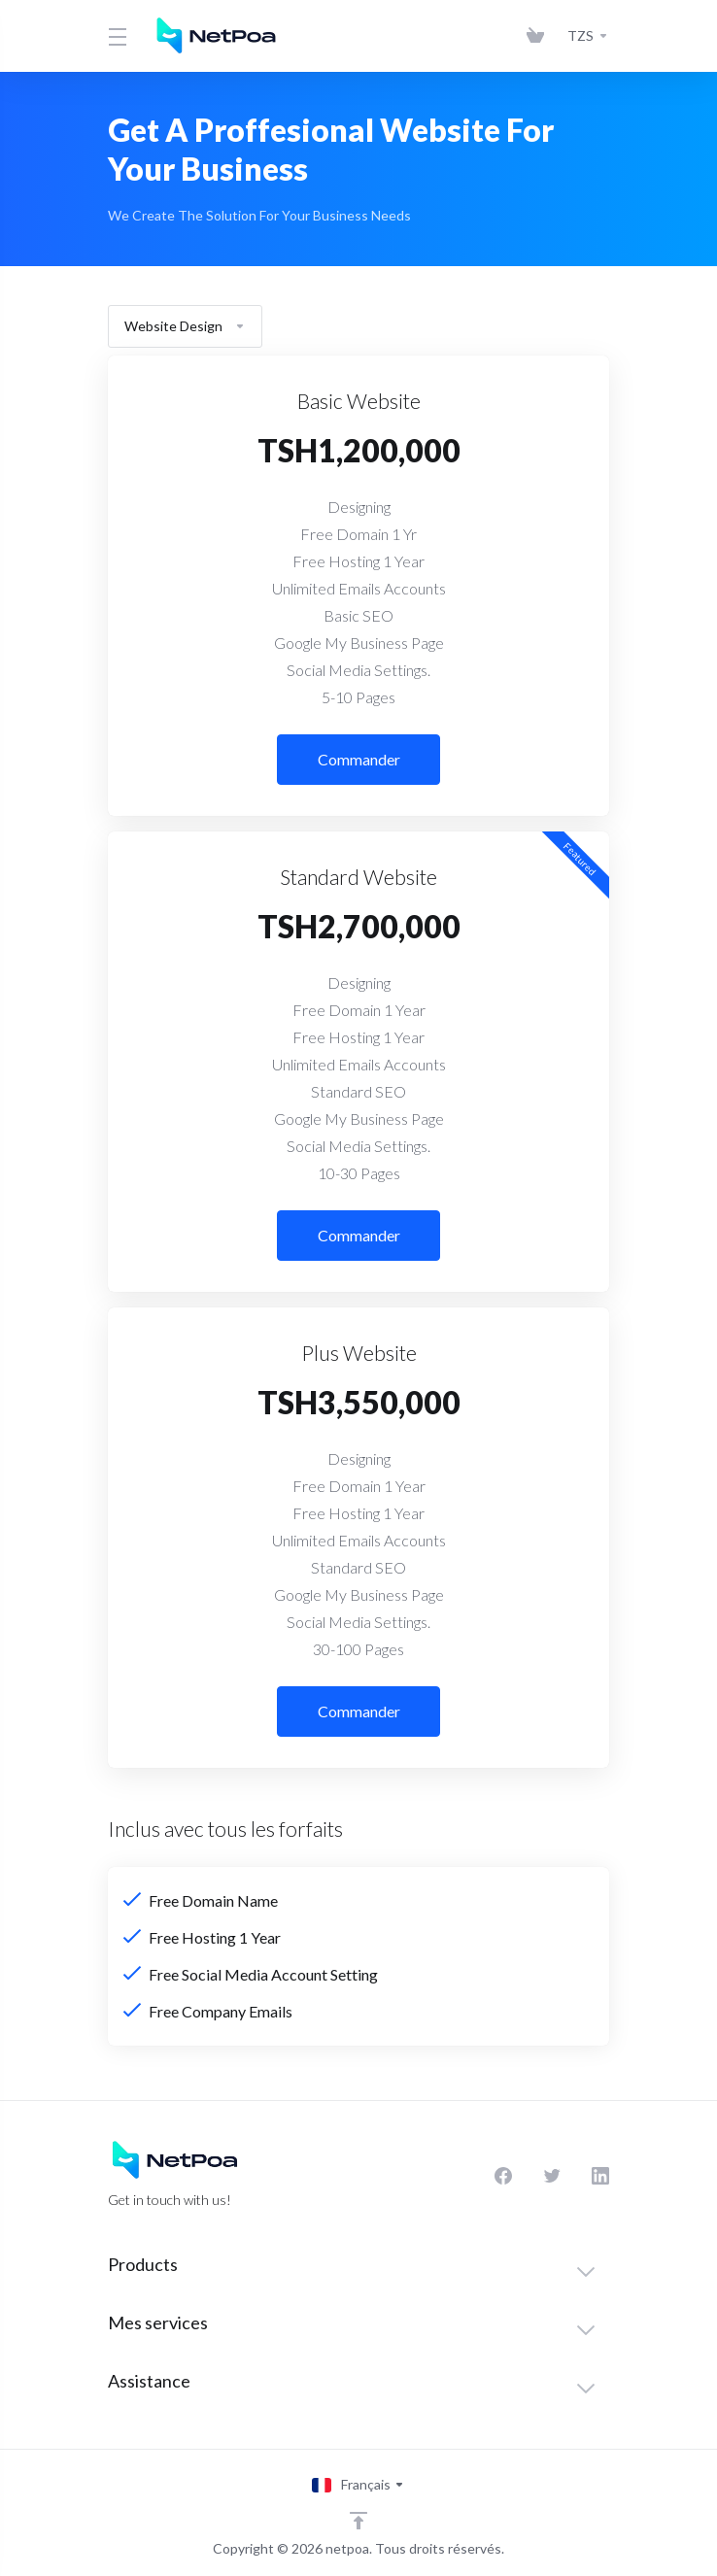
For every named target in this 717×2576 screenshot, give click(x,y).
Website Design (185, 326)
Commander (359, 759)
